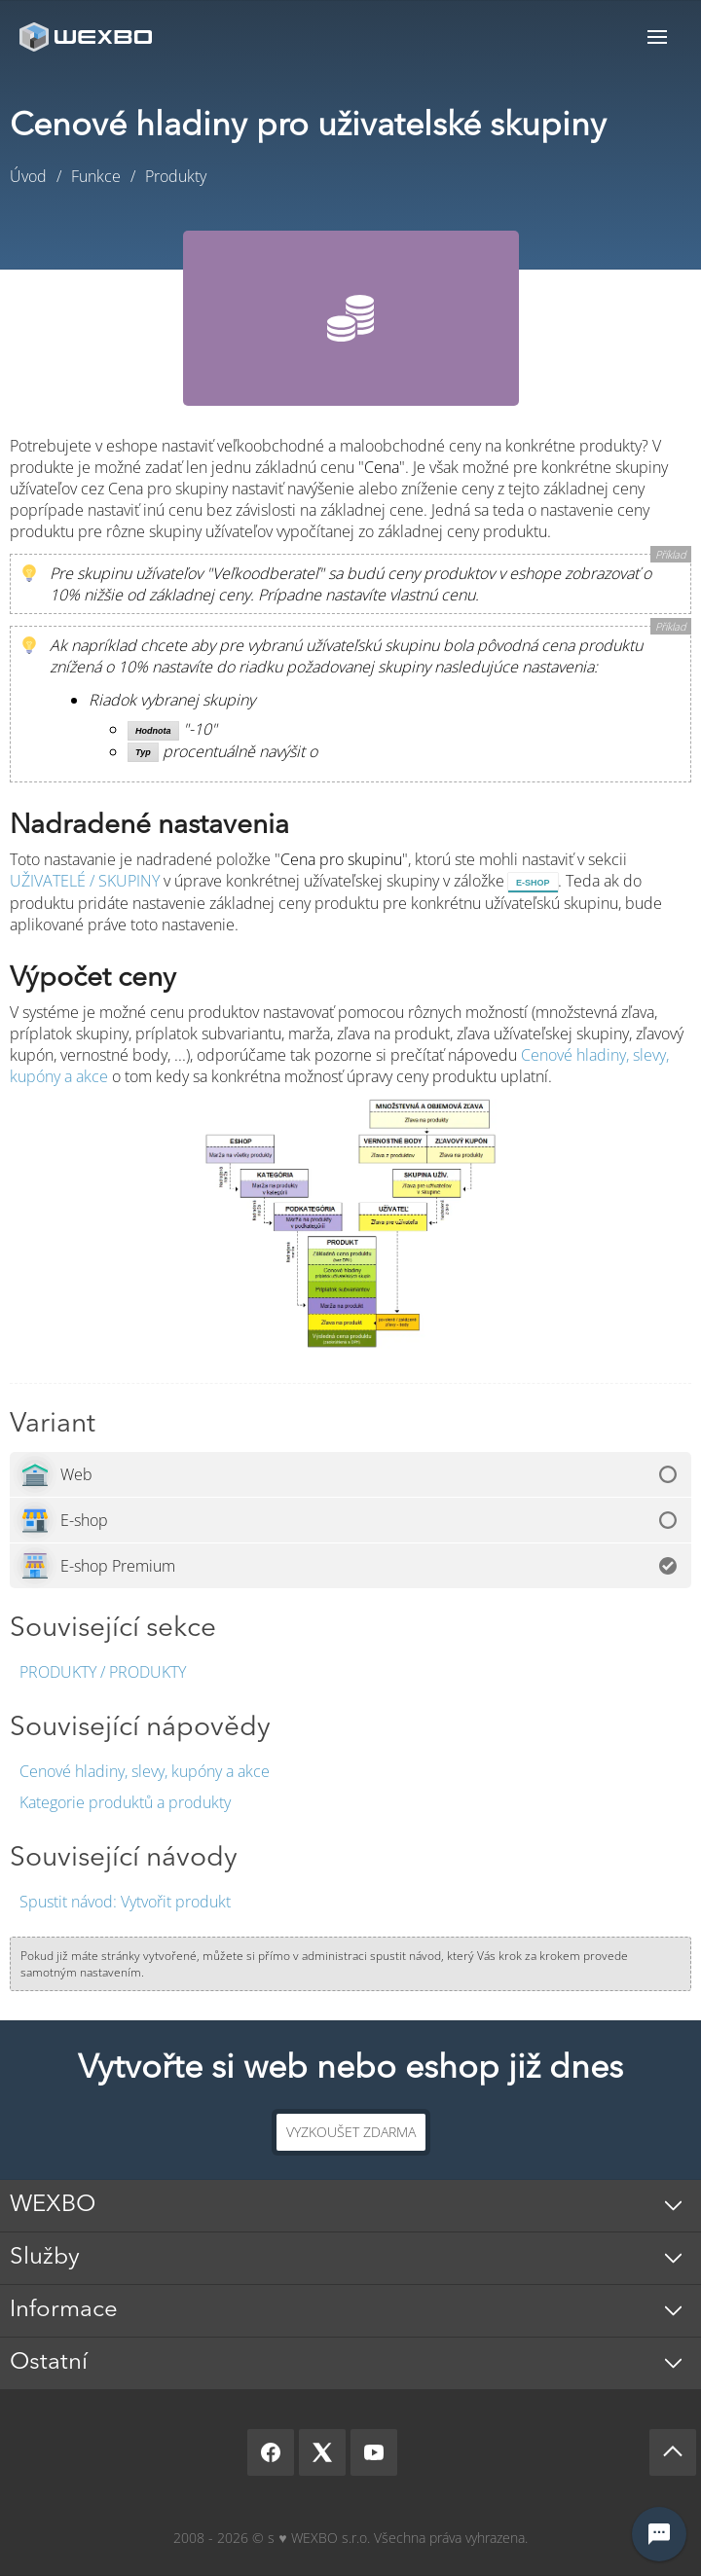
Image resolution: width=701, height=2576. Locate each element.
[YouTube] (373, 2452)
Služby (45, 2257)
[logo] (87, 36)
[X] (322, 2452)
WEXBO (52, 2205)
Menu (657, 36)
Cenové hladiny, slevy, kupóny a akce (144, 1771)
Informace (64, 2310)
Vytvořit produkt (125, 1901)
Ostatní (49, 2363)
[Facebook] (270, 2452)
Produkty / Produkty (102, 1672)
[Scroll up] (672, 2452)
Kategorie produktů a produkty (125, 1802)
